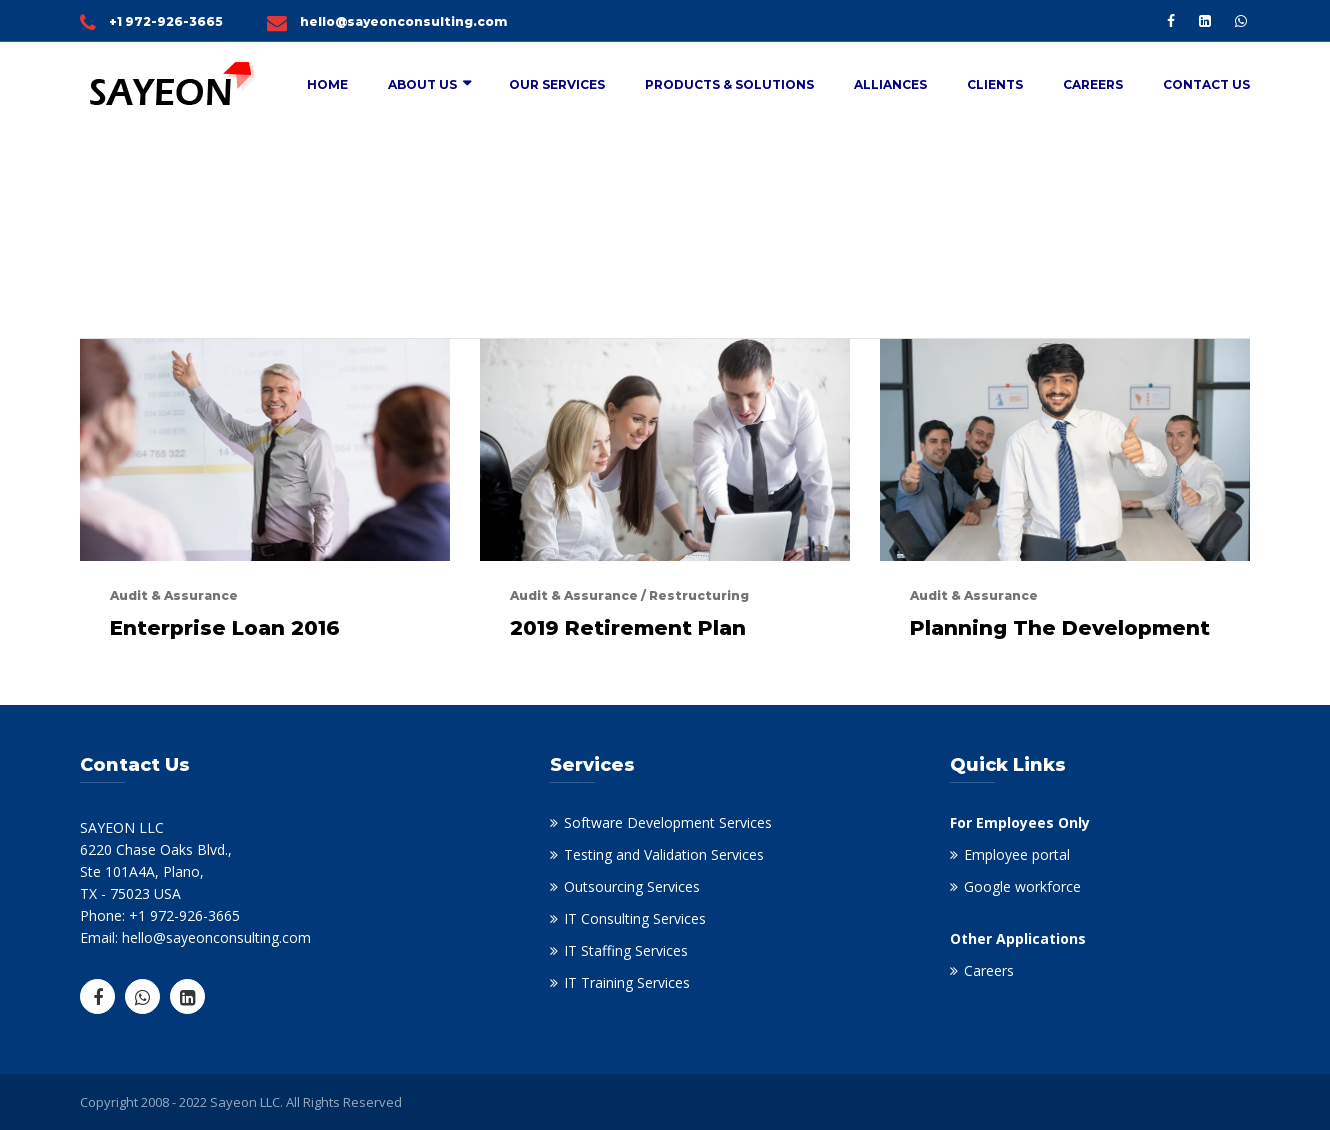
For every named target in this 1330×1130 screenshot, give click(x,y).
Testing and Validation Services (664, 854)
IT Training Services (627, 982)
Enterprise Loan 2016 (225, 628)
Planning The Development (1060, 628)
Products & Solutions (729, 84)
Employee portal (1017, 854)
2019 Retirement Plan (628, 628)
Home (327, 84)
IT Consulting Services (635, 918)
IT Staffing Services (626, 950)
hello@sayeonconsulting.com (403, 21)
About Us (422, 84)
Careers (1093, 84)
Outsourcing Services (632, 886)
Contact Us (1206, 84)
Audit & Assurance (174, 595)
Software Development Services (668, 822)
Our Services (557, 84)
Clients (995, 84)
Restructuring (699, 595)
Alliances (890, 84)
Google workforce (1022, 886)
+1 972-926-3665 (166, 21)
